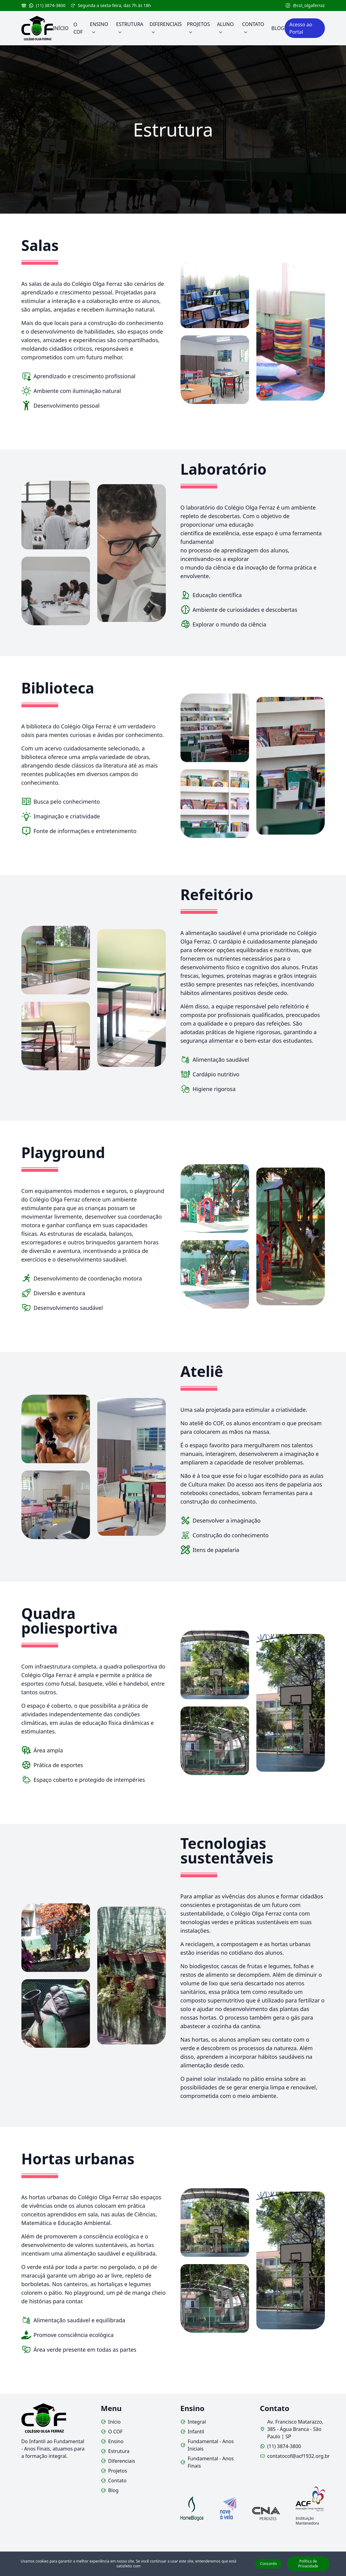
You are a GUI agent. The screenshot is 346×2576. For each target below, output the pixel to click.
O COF (112, 2431)
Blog (110, 2490)
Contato (114, 2480)
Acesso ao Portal (300, 28)
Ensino (112, 2441)
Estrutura (115, 2451)
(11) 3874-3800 (43, 5)
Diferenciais (118, 2461)
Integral (193, 2421)
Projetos (114, 2470)
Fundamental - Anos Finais (207, 2462)
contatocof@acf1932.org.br (292, 2456)
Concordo (268, 2563)
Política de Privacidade (308, 2564)
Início (111, 2421)
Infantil (192, 2431)
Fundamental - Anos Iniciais (207, 2445)
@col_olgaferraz (305, 5)
